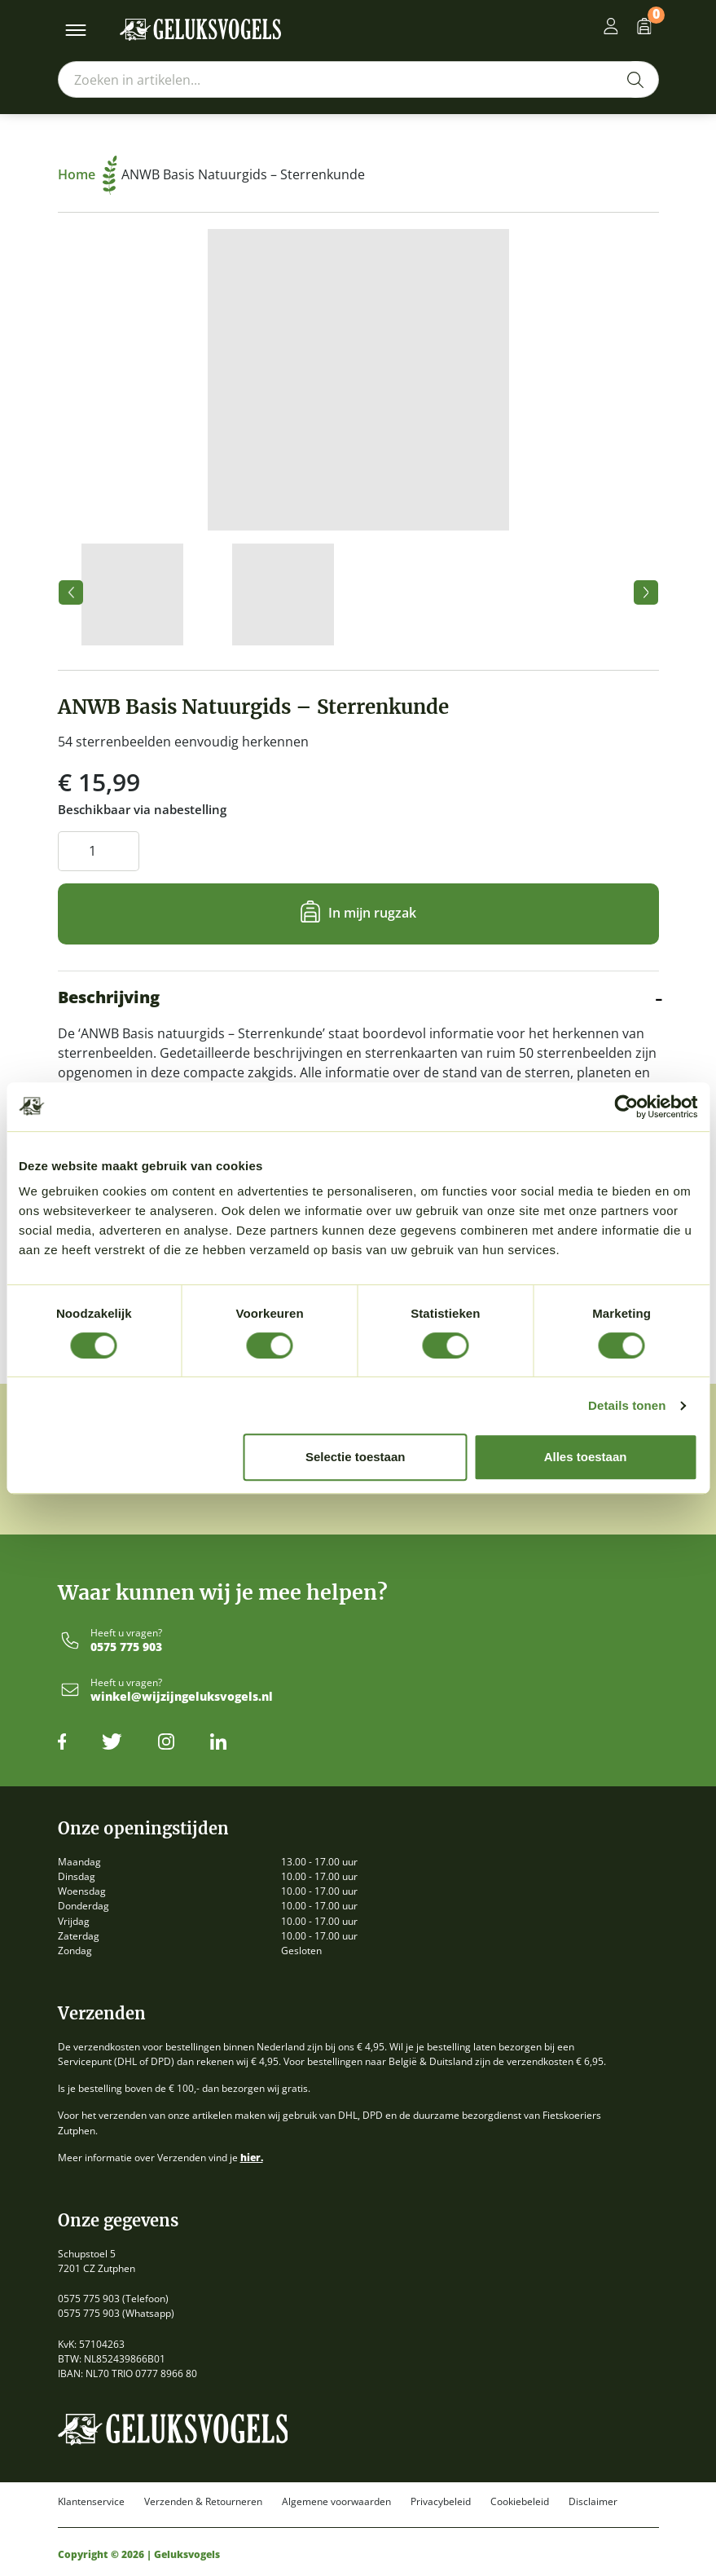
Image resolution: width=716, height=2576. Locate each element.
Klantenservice (91, 2502)
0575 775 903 (126, 1647)
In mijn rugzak (372, 913)
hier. (251, 2157)
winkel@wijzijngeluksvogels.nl (181, 1697)
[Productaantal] (98, 851)
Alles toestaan (585, 1457)
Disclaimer (593, 2502)
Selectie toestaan (355, 1457)
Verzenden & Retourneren (203, 2502)
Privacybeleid (441, 2502)
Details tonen (626, 1405)
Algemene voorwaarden (336, 2502)
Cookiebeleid (519, 2502)
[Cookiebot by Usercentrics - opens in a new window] (626, 1106)
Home (87, 174)
